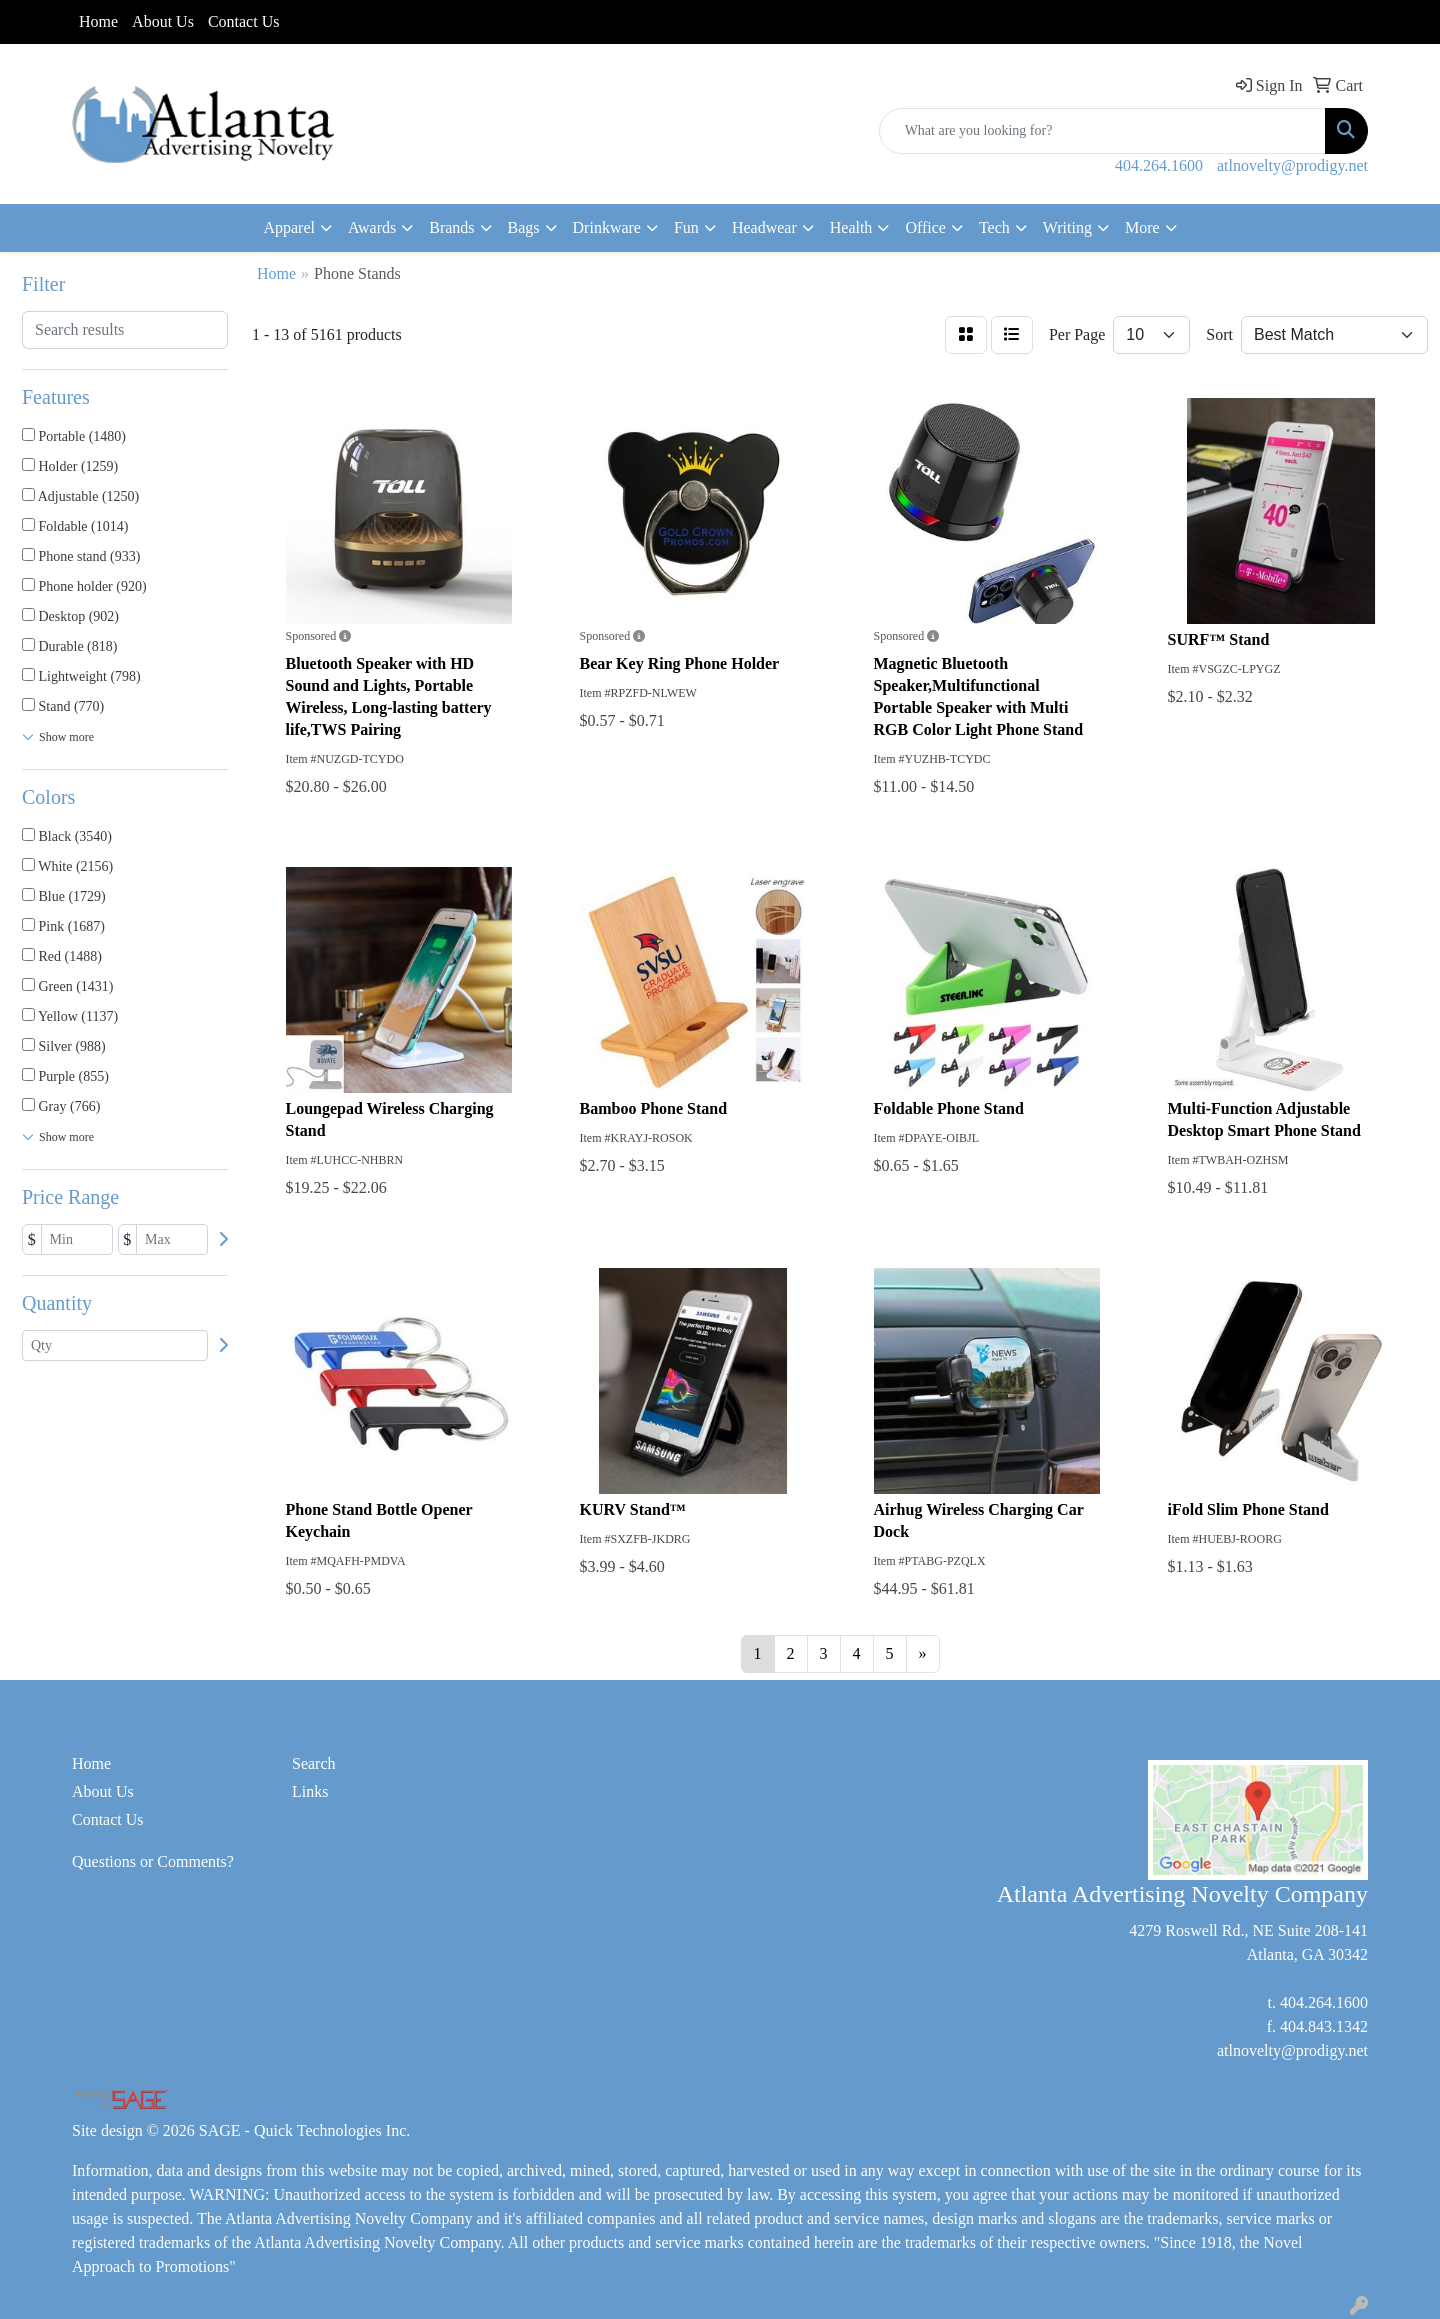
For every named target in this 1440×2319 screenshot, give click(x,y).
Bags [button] (524, 227)
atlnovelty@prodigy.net (1292, 165)
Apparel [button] (289, 227)
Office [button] (925, 227)
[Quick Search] (1102, 131)
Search (314, 1763)
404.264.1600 (1159, 165)
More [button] (1142, 227)
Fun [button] (686, 227)
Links (310, 1791)
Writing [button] (1067, 227)
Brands (451, 227)
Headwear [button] (764, 227)
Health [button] (851, 227)
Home (98, 21)
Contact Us (244, 21)
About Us (163, 21)
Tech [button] (994, 227)
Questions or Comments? (153, 1861)
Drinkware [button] (607, 227)
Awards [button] (372, 227)
